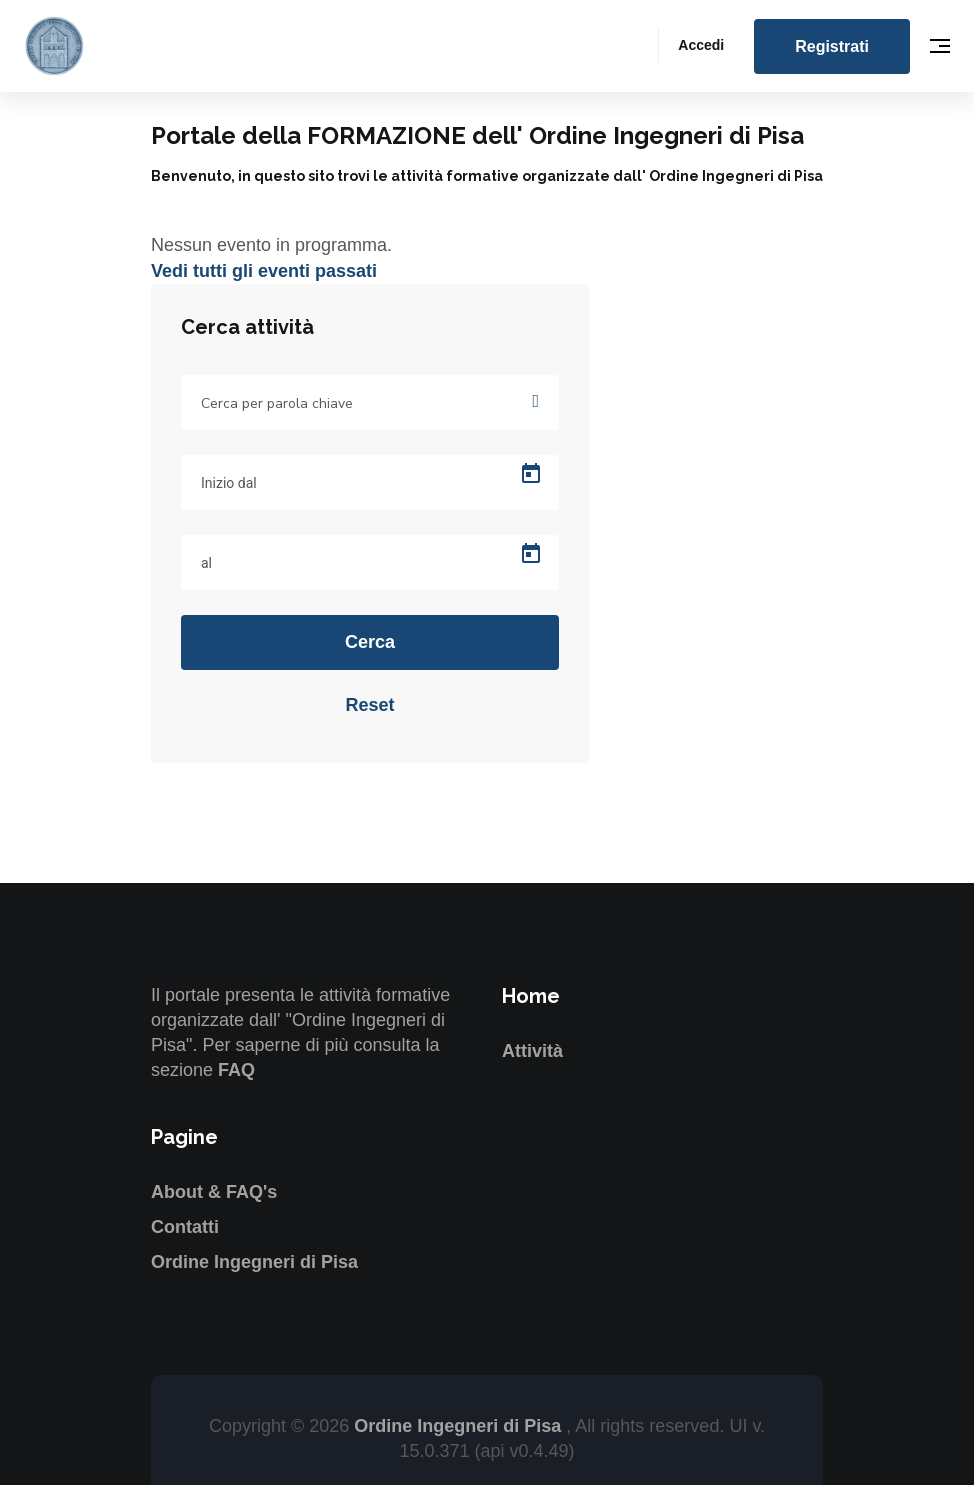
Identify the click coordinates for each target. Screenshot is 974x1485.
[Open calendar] (531, 474)
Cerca (370, 642)
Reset (369, 705)
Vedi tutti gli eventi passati (264, 271)
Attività (532, 1051)
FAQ (236, 1070)
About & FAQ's (214, 1192)
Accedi (701, 45)
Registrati (832, 46)
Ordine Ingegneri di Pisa (254, 1262)
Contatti (185, 1227)
